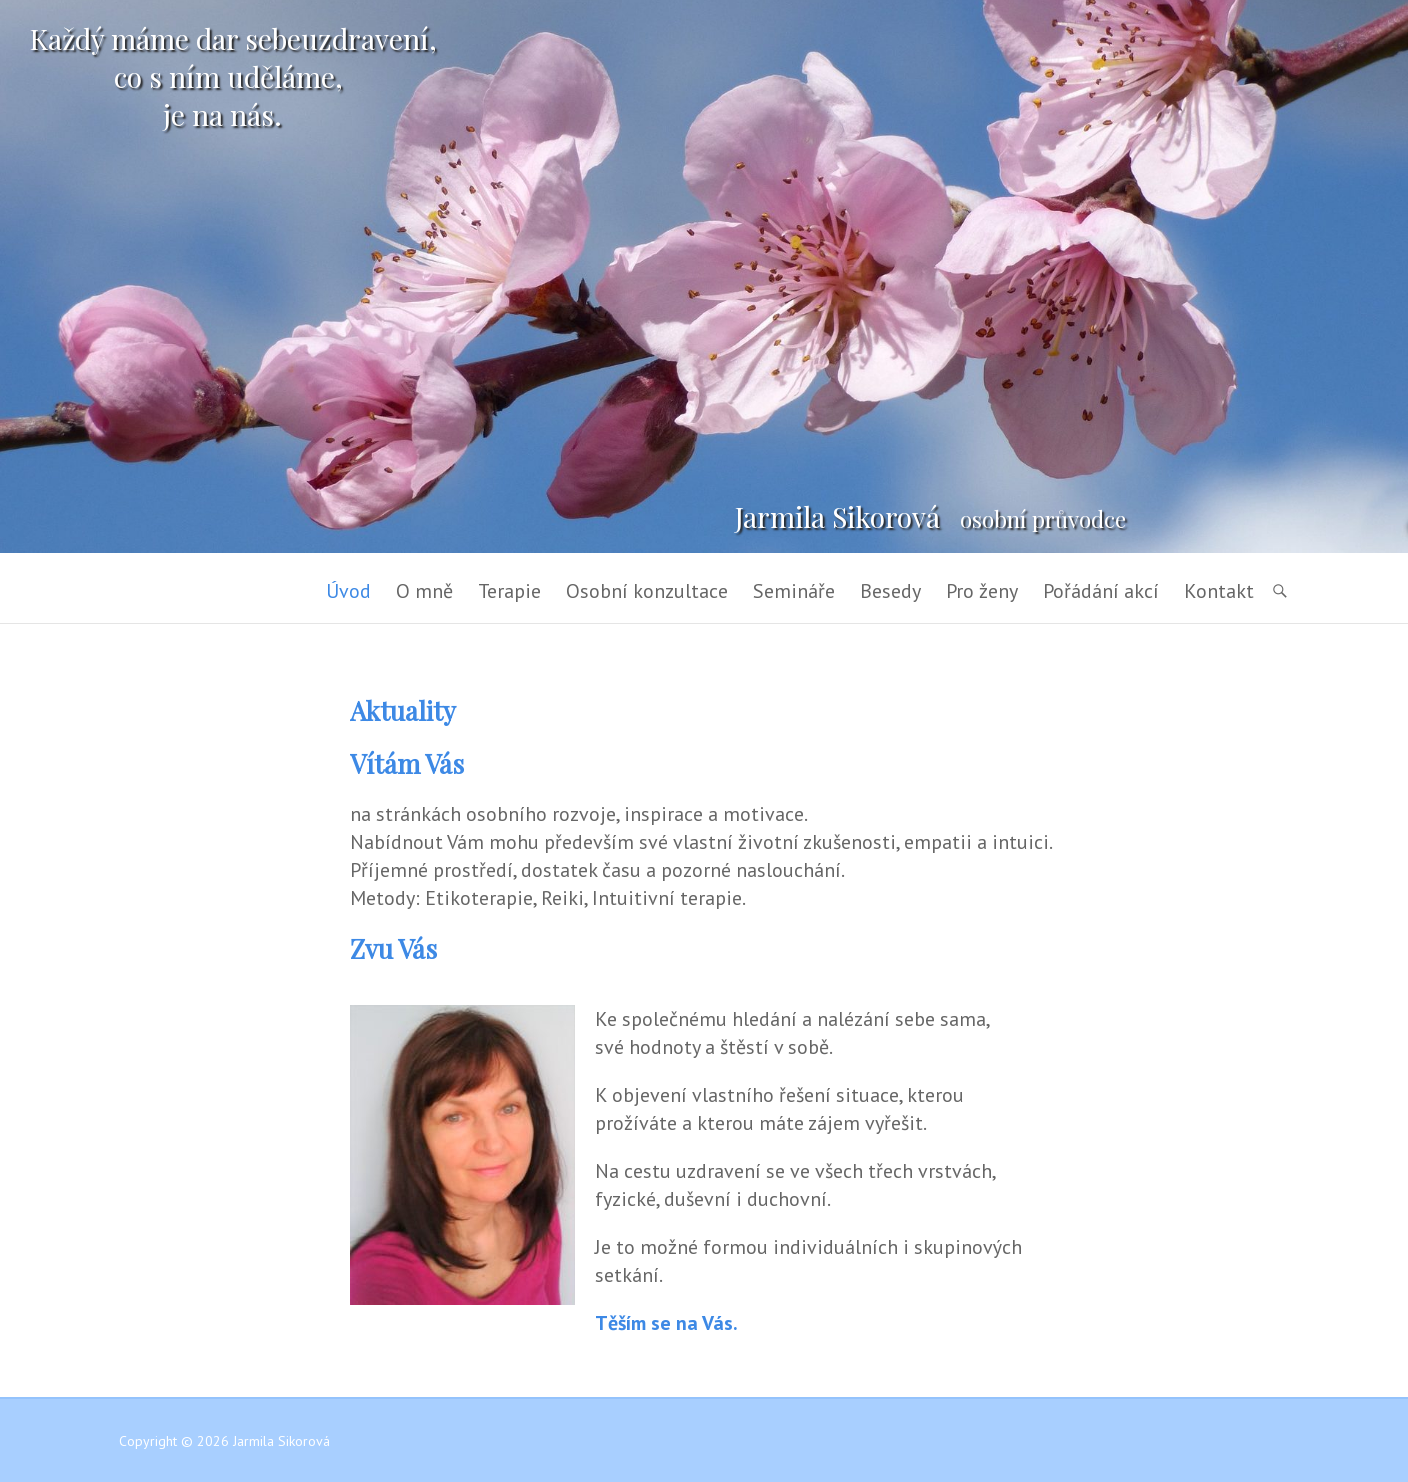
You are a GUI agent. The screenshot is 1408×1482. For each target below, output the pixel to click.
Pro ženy (982, 591)
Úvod (348, 591)
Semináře (794, 591)
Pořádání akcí (1101, 591)
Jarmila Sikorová (837, 516)
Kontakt (1219, 591)
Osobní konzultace (647, 591)
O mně (424, 591)
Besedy (890, 591)
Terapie (509, 591)
